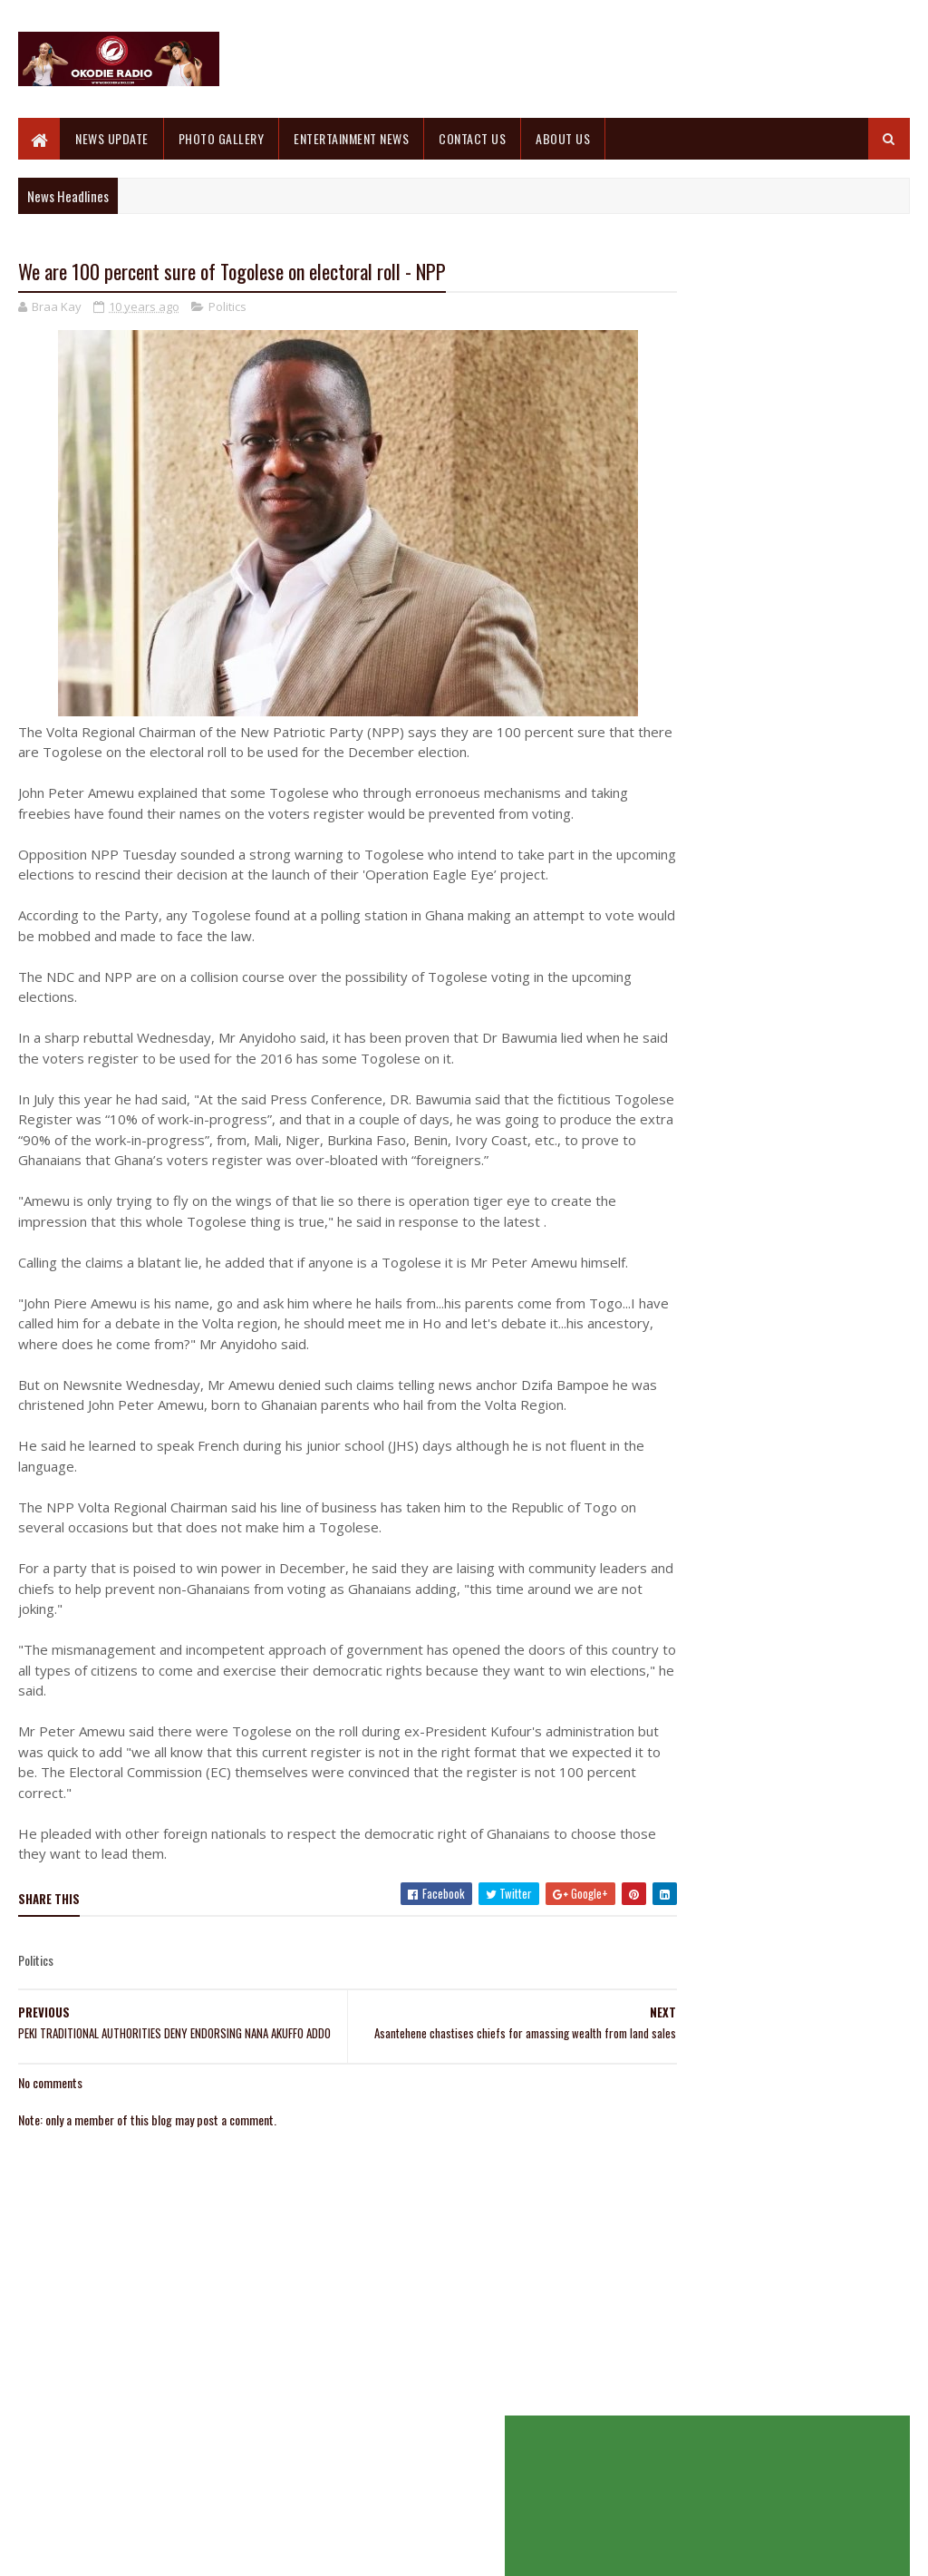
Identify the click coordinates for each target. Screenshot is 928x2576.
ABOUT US (563, 138)
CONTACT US (472, 138)
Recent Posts (708, 577)
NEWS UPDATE (112, 138)
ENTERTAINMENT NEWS (351, 138)
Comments (842, 577)
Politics (227, 308)
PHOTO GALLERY (222, 138)
